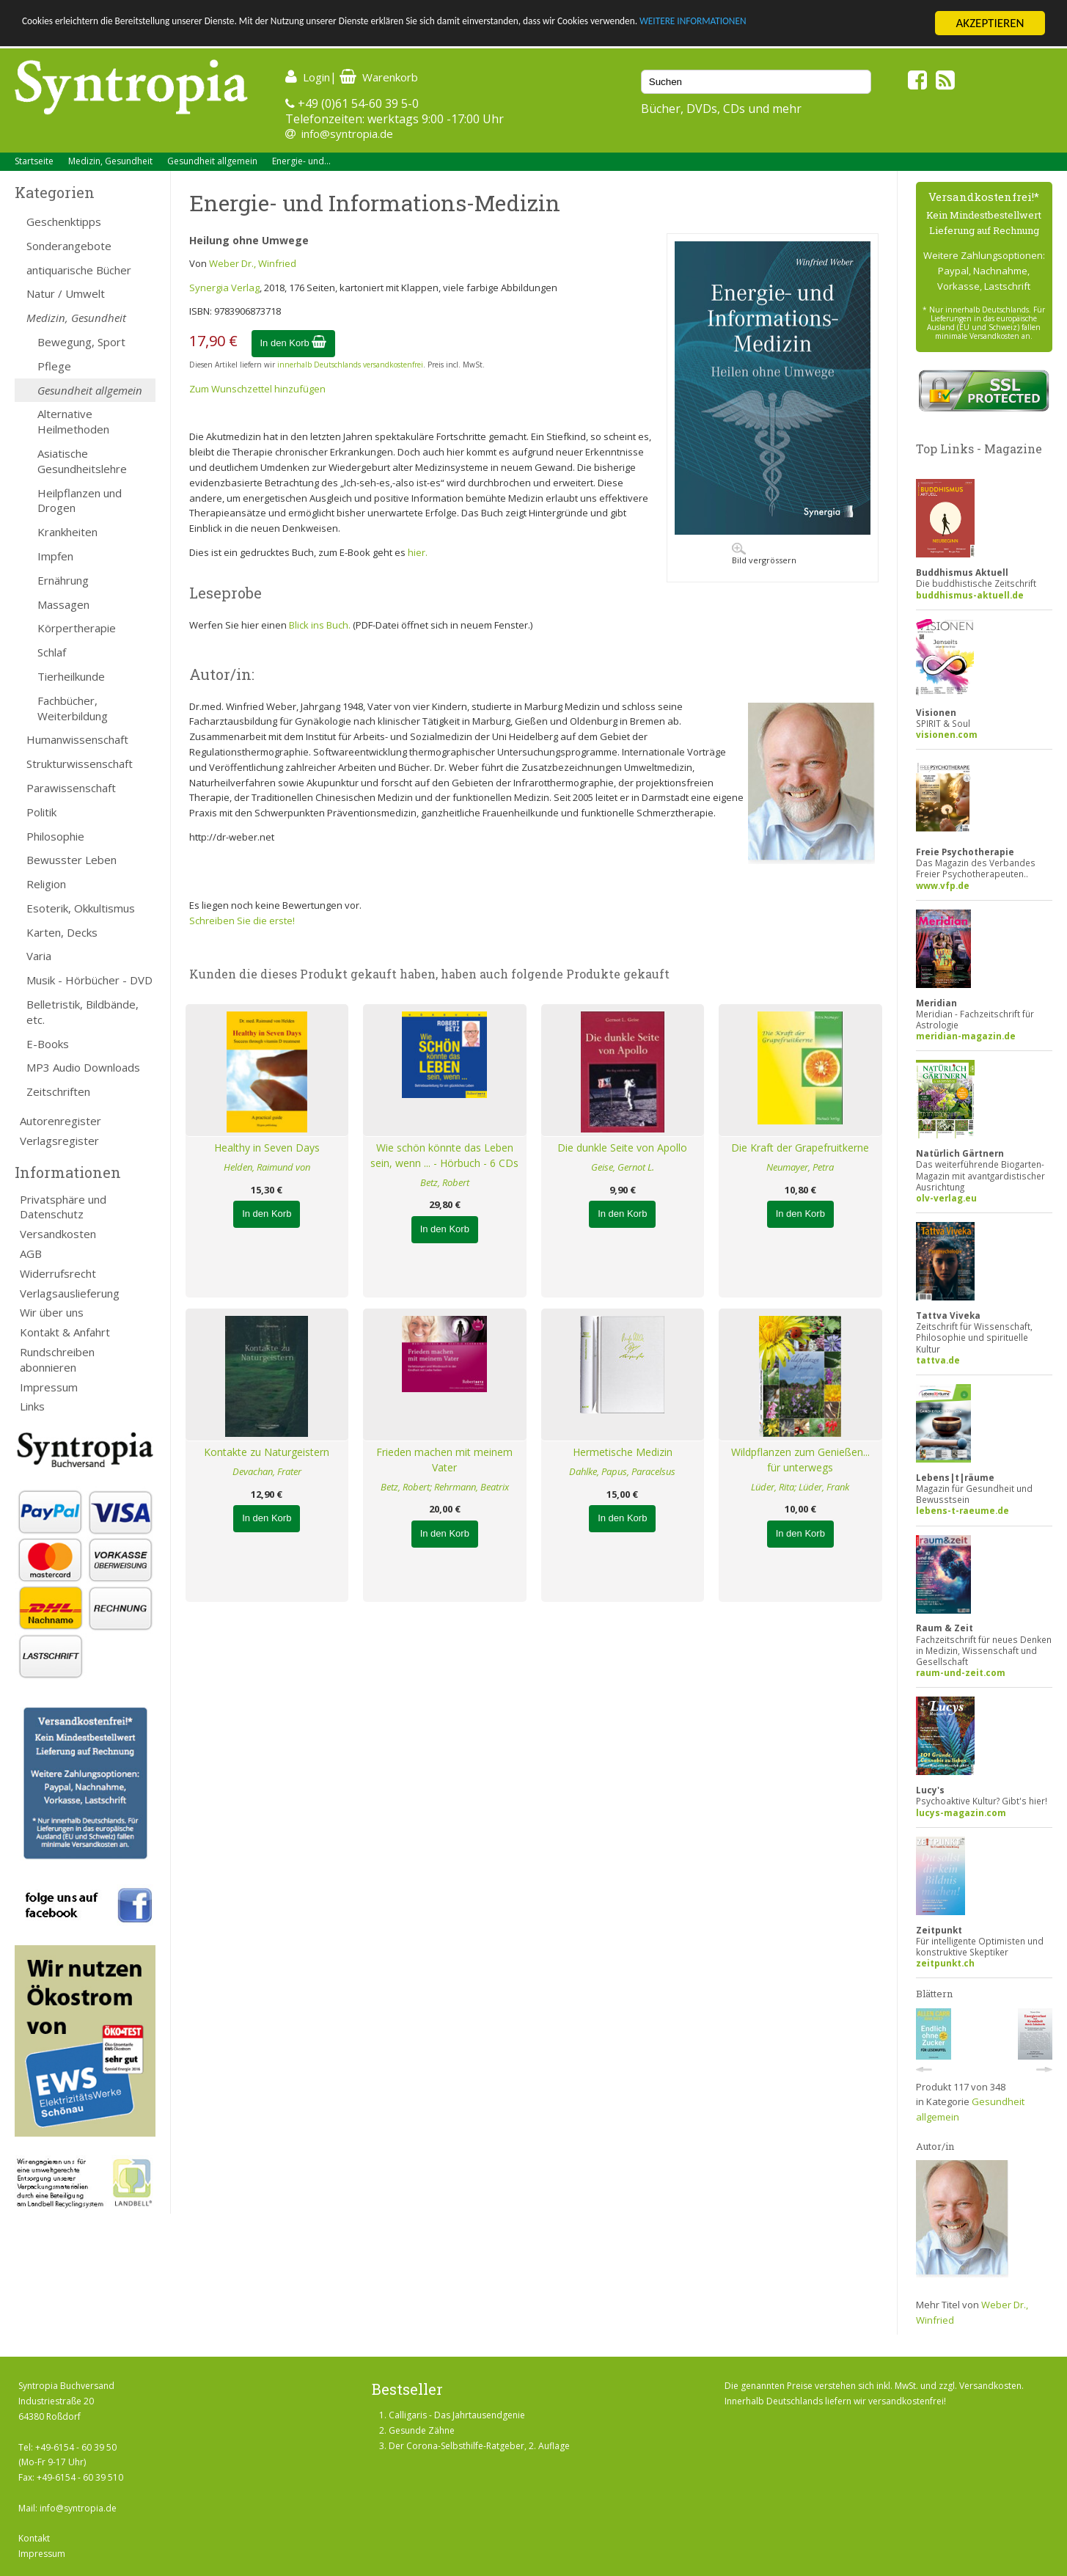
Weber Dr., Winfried (252, 263)
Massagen (63, 604)
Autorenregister (60, 1120)
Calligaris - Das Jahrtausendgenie (457, 2415)
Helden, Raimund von (267, 1167)
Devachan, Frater (266, 1471)
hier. (418, 552)
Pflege (54, 366)
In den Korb (293, 342)
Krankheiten (67, 531)
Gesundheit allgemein (212, 161)
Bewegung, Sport (81, 341)
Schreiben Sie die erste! (242, 920)
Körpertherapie (76, 628)
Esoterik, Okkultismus (80, 908)
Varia (38, 955)
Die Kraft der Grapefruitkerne (800, 1148)
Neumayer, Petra (800, 1167)
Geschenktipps (63, 221)
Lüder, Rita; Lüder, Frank (800, 1486)
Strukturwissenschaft (79, 763)
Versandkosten (58, 1233)
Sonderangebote (68, 245)
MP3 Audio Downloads (83, 1067)
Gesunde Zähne (422, 2430)
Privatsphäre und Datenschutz (63, 1207)
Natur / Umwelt (65, 293)
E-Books (47, 1043)
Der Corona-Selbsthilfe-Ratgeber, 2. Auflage (479, 2446)
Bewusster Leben (71, 859)
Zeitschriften (58, 1091)
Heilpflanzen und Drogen (79, 501)
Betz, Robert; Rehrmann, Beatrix (445, 1486)
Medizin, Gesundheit (110, 161)
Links (32, 1406)
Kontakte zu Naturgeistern (266, 1452)
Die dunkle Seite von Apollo (622, 1148)
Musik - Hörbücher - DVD (89, 980)
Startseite (34, 161)
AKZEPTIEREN (990, 23)
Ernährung (63, 580)
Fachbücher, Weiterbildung (72, 708)
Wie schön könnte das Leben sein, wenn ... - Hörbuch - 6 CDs (444, 1155)
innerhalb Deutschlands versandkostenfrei (350, 364)
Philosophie (55, 836)
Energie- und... (301, 161)
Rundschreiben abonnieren (57, 1359)
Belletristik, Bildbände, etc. (82, 1012)
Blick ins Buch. (320, 625)
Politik (41, 812)
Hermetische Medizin (622, 1452)
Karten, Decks (62, 932)
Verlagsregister (59, 1140)
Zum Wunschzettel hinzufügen (257, 388)
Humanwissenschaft (77, 739)
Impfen (55, 556)
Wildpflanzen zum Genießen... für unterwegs (800, 1459)
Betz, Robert (444, 1182)
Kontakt (34, 2538)
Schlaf (51, 652)
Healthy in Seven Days (267, 1148)
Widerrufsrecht (58, 1273)
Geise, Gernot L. (622, 1167)
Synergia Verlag (224, 287)
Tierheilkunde (71, 676)
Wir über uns (52, 1312)
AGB (31, 1253)
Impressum (49, 1387)
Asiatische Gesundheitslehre (82, 461)
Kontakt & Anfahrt (65, 1332)
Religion (46, 884)
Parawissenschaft (71, 787)
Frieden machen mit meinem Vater (444, 1459)
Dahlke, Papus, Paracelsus (622, 1471)
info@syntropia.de (347, 133)
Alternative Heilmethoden (73, 421)
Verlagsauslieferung (70, 1293)
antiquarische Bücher (78, 270)
